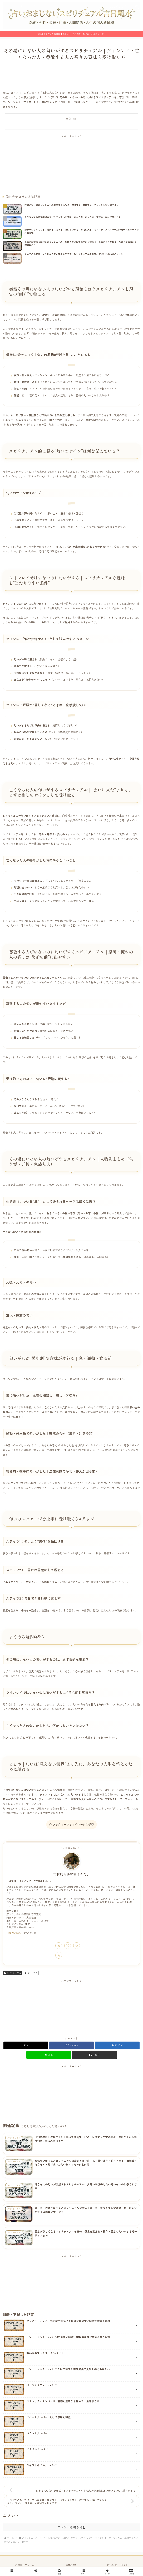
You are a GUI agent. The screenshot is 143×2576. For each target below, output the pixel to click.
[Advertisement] (71, 78)
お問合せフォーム (24, 2565)
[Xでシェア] (25, 2045)
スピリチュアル (12, 1973)
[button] (94, 2055)
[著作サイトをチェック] (58, 1945)
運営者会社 (72, 2565)
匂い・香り (31, 1973)
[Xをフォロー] (67, 1945)
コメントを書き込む (72, 2527)
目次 (68, 118)
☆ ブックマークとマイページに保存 (71, 1824)
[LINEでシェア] (48, 2055)
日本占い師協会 (15, 1933)
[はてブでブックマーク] (117, 2045)
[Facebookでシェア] (71, 2045)
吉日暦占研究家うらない (71, 1874)
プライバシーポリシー (118, 2565)
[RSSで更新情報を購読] (58, 1955)
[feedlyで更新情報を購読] (76, 1945)
